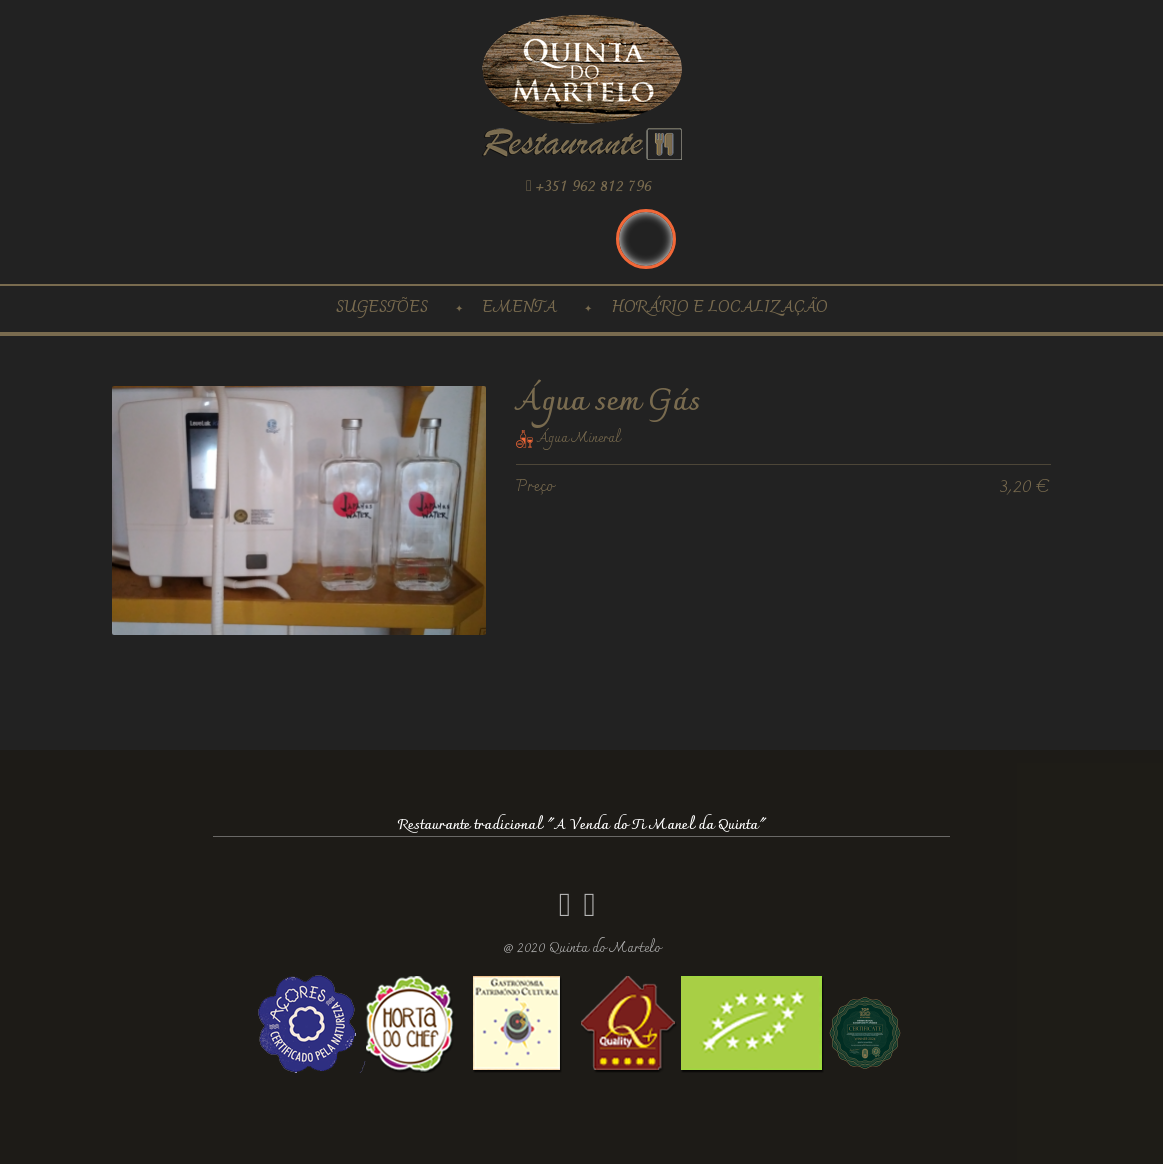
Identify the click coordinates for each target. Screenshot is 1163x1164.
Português (646, 239)
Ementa (519, 308)
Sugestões (382, 308)
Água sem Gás (608, 402)
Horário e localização (719, 308)
